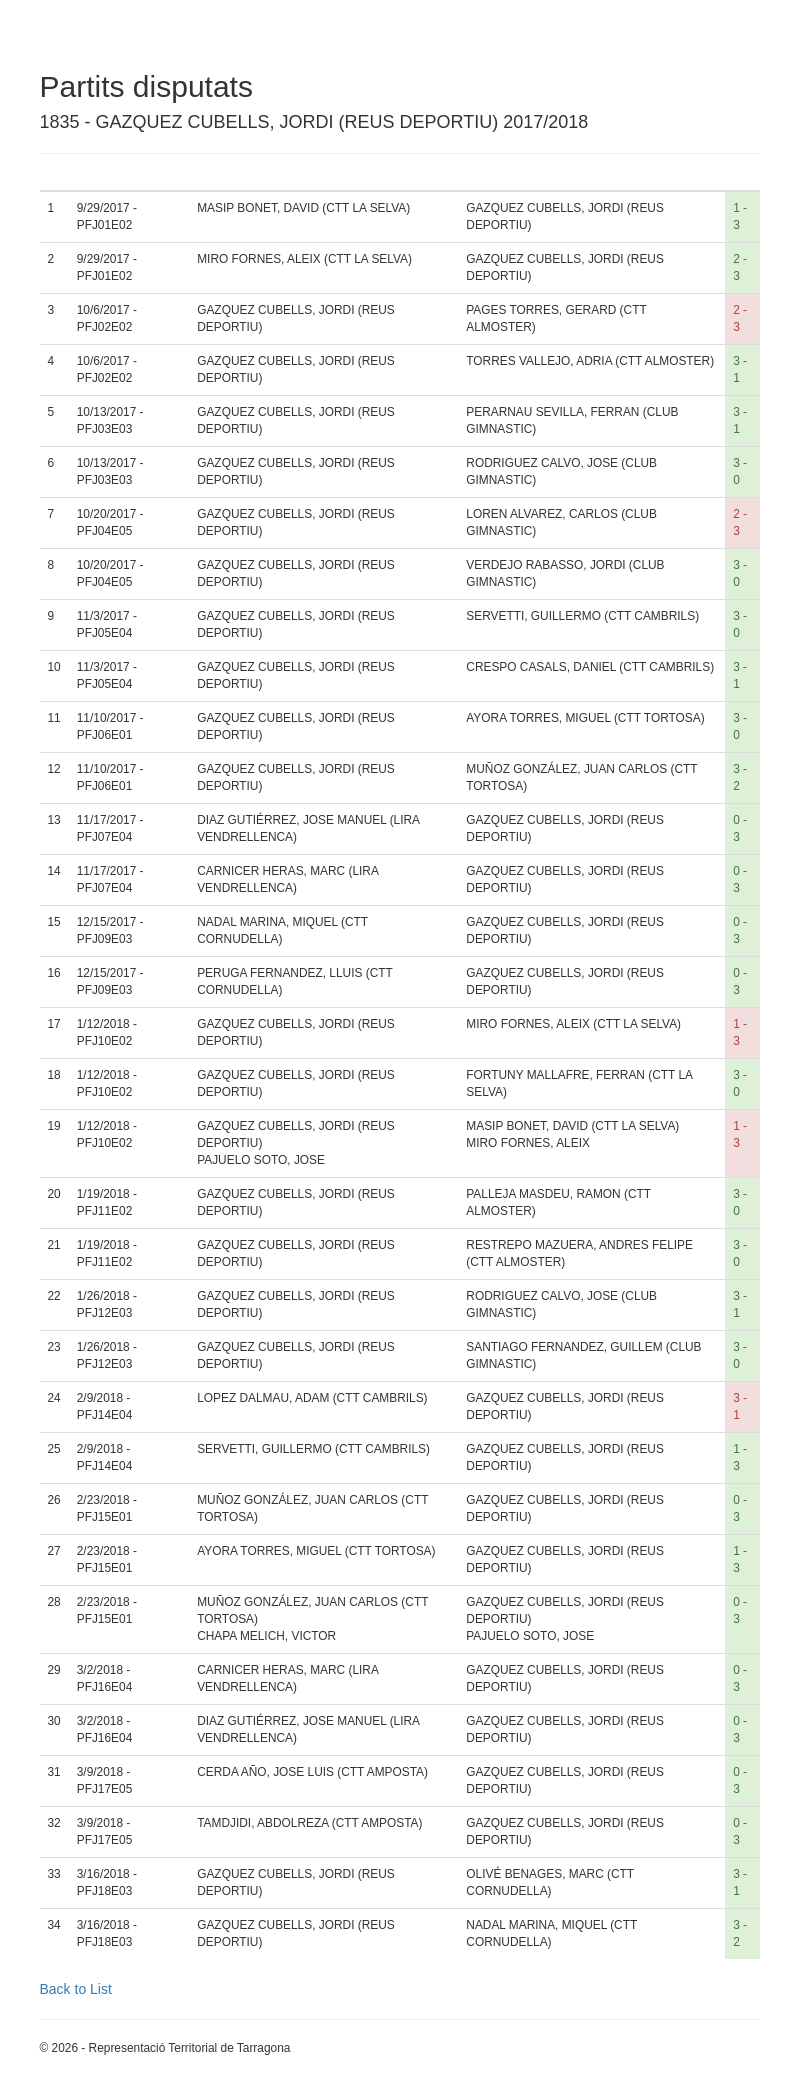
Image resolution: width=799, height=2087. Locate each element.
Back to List (76, 1989)
